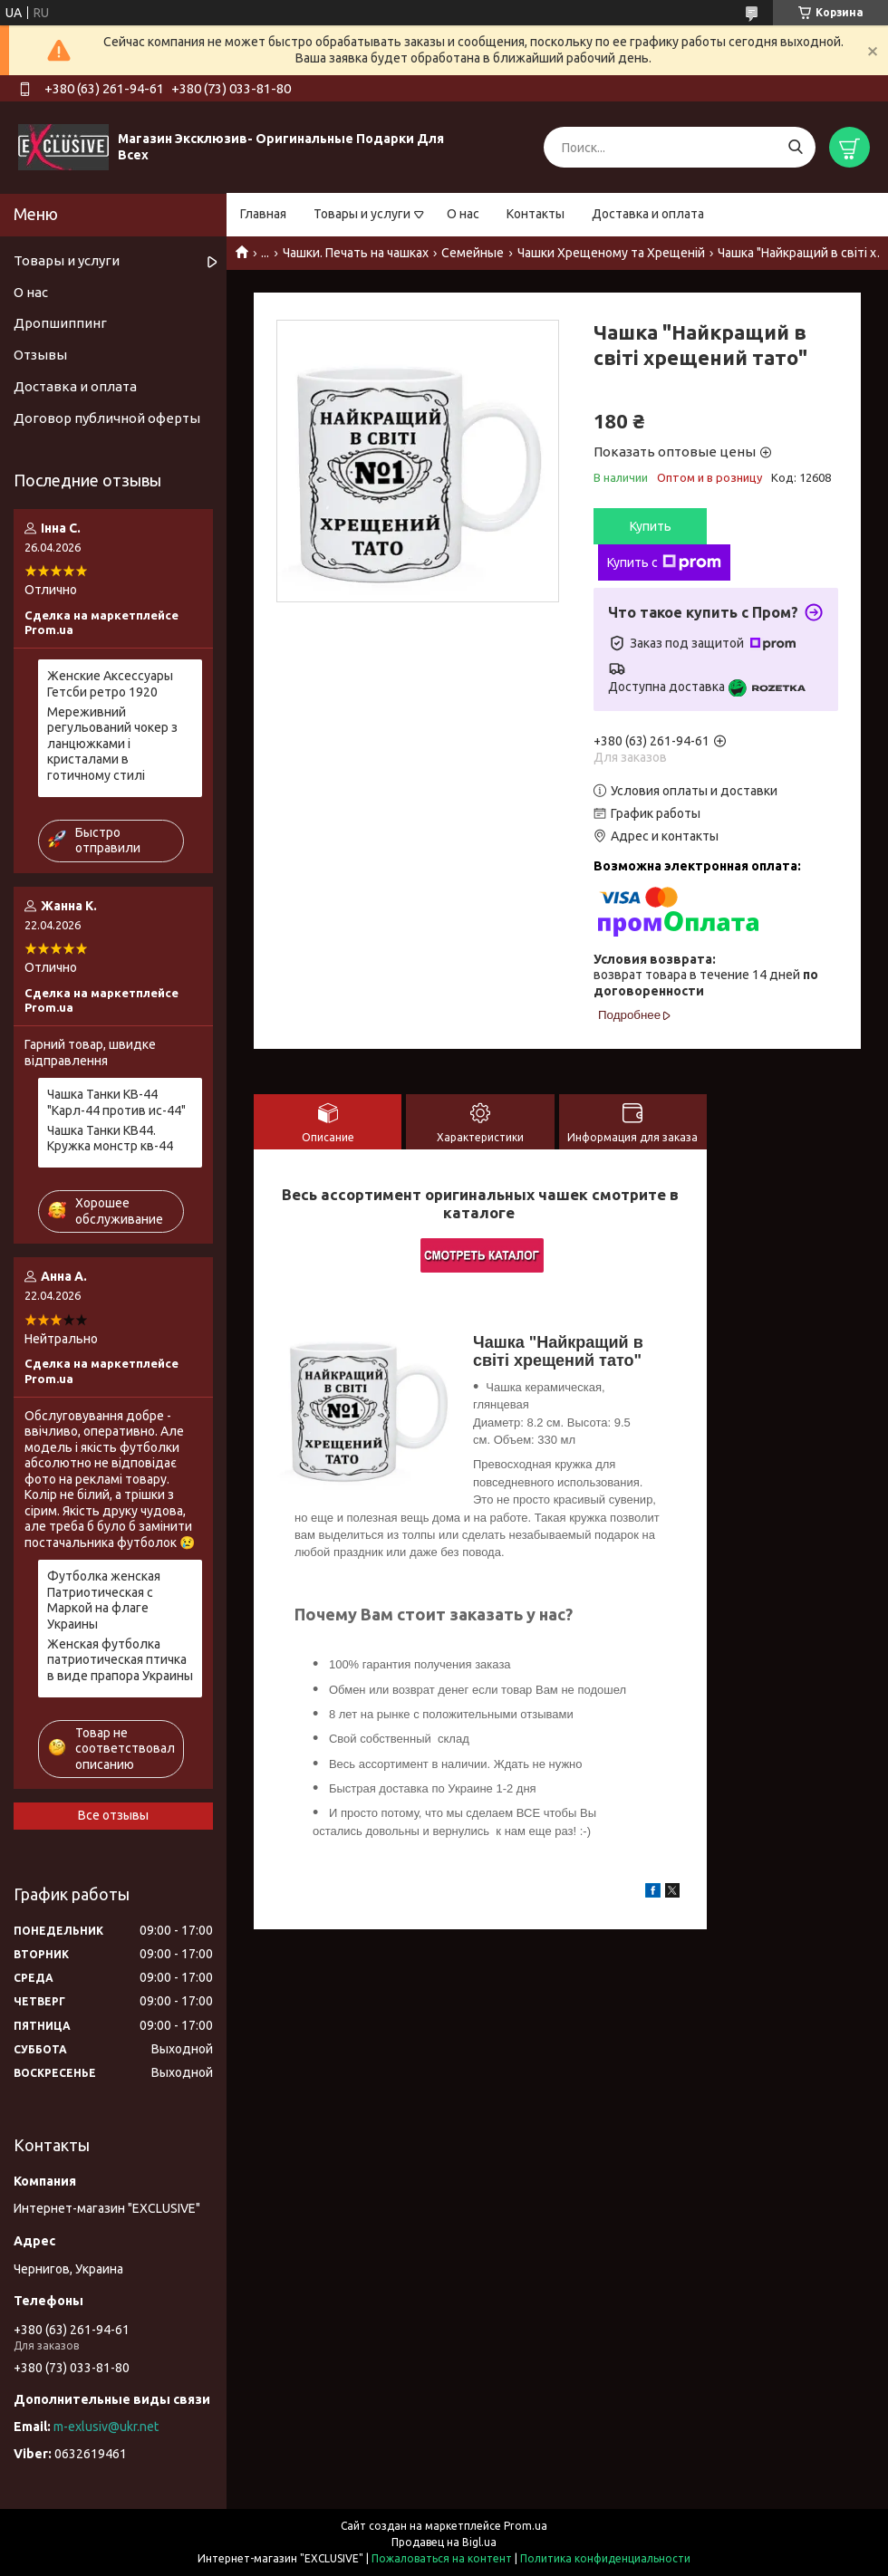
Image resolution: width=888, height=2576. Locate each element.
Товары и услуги (362, 214)
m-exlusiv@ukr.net (106, 2426)
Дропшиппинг (60, 323)
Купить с (664, 562)
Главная (263, 214)
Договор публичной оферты (107, 418)
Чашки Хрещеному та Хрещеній (611, 252)
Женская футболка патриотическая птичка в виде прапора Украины (120, 1660)
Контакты (536, 214)
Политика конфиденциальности (605, 2558)
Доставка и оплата (648, 214)
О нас (463, 214)
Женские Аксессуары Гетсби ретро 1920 (110, 683)
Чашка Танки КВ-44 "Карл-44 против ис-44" (116, 1102)
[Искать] (795, 147)
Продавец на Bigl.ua (444, 2542)
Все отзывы (113, 1815)
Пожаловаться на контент (442, 2558)
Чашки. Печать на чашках (356, 252)
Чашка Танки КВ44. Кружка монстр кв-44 (110, 1138)
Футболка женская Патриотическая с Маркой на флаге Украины (103, 1600)
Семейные (472, 252)
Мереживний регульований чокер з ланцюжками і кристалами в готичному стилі (112, 744)
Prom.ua (525, 2526)
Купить (650, 526)
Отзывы (40, 354)
